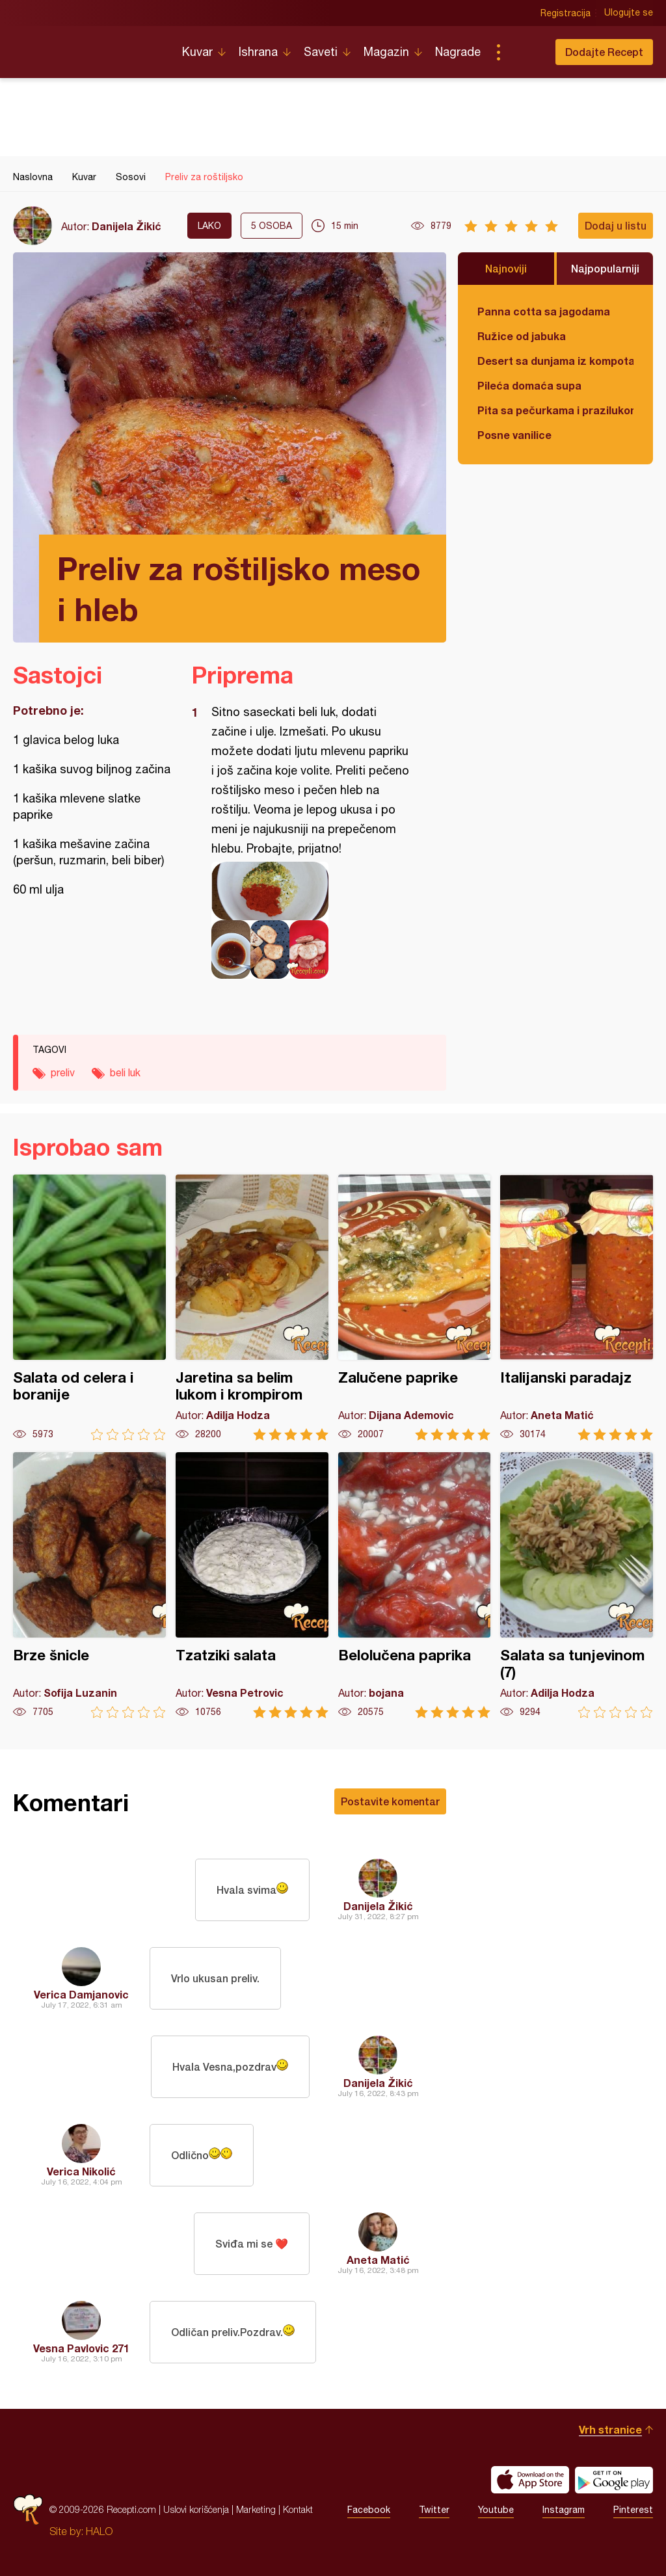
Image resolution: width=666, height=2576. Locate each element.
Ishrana (258, 52)
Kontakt (298, 2509)
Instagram (563, 2509)
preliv (63, 1072)
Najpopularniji (605, 268)
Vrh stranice (610, 2429)
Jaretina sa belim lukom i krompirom (252, 1308)
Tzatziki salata (252, 1585)
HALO (99, 2531)
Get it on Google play (614, 2479)
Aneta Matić (378, 2259)
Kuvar (197, 52)
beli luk (125, 1072)
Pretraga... (524, 52)
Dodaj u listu (615, 225)
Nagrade (458, 52)
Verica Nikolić (81, 2171)
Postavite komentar (390, 1801)
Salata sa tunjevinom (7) (576, 1585)
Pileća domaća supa (529, 385)
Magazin (386, 52)
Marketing (256, 2509)
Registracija (565, 13)
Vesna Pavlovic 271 (81, 2348)
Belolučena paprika (414, 1585)
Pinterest (633, 2509)
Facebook (368, 2509)
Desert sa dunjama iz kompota (555, 360)
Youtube (496, 2509)
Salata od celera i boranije (89, 1308)
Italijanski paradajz (576, 1308)
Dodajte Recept (604, 52)
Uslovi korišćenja (196, 2509)
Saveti (321, 52)
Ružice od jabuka (521, 336)
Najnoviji (506, 268)
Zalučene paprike (414, 1308)
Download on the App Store (530, 2479)
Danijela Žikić (126, 226)
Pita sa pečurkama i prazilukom (555, 410)
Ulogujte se (628, 13)
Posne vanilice (514, 435)
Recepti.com (88, 46)
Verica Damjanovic (81, 1994)
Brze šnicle (89, 1585)
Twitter (434, 2509)
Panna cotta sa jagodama (543, 311)
